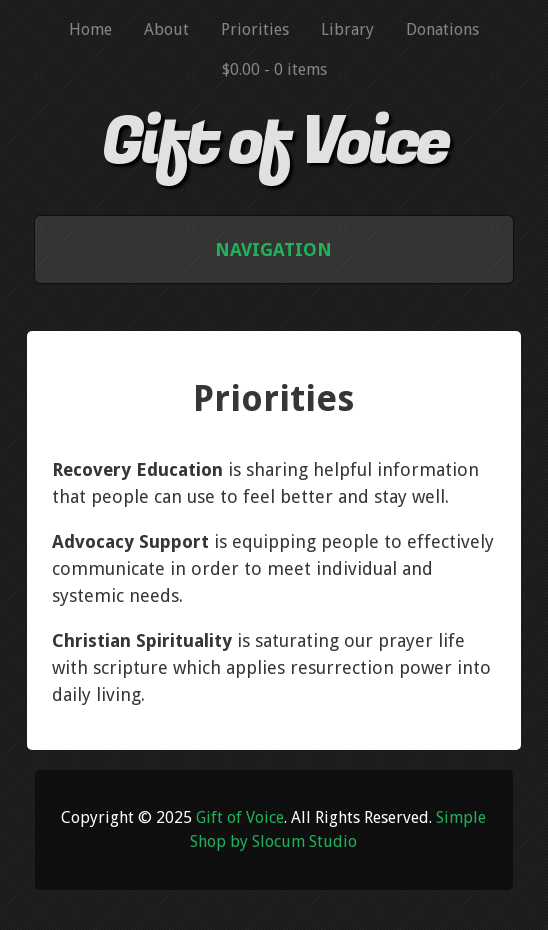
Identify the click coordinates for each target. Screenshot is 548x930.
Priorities (255, 29)
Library (347, 29)
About (166, 29)
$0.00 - (274, 69)
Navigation (273, 249)
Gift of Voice (274, 142)
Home (90, 29)
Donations (442, 29)
